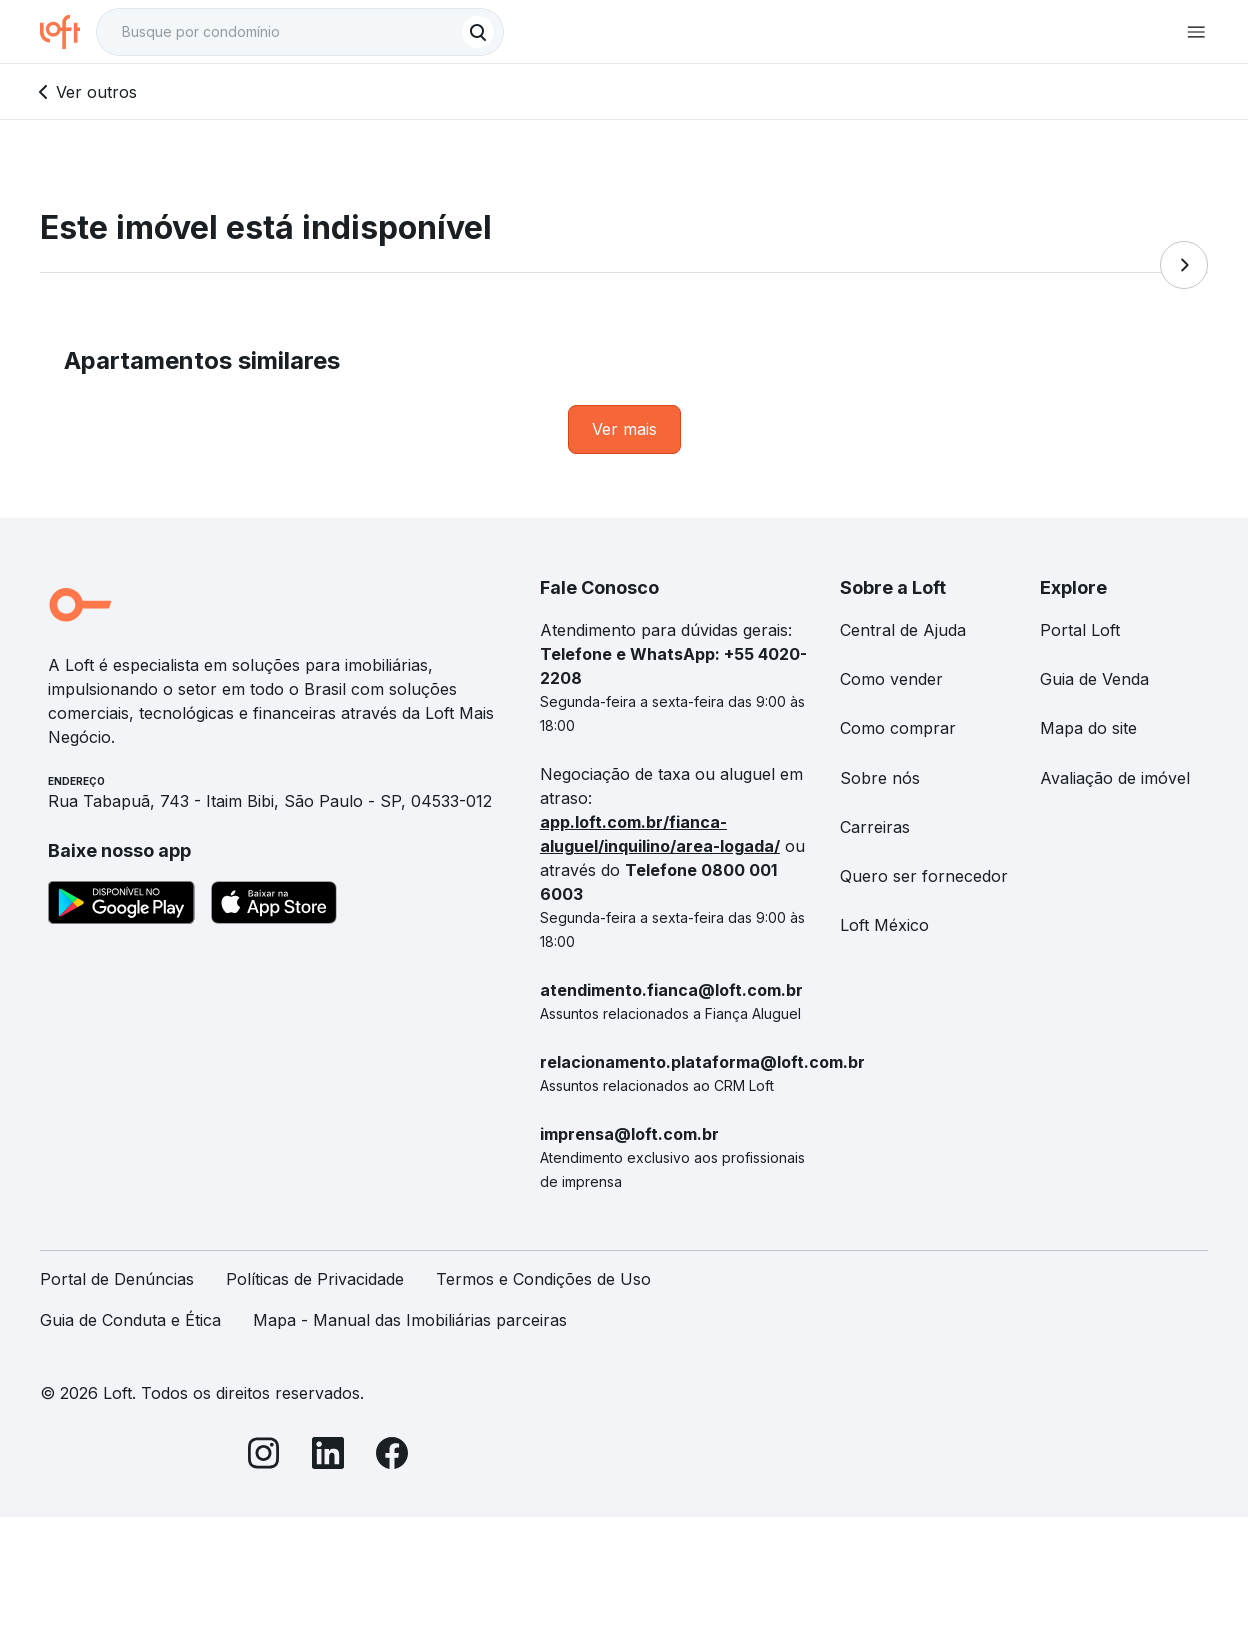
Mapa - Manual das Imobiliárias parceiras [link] (410, 1320)
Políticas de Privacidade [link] (315, 1279)
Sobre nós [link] (880, 778)
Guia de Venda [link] (1094, 679)
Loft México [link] (884, 925)
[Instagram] (264, 1456)
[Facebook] (392, 1456)
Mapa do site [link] (1088, 728)
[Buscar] (478, 32)
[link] (624, 429)
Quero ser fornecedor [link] (924, 876)
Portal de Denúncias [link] (117, 1279)
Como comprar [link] (898, 728)
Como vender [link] (891, 679)
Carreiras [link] (875, 827)
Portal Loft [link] (1080, 630)
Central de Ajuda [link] (903, 630)
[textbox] (300, 32)
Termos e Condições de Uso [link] (543, 1279)
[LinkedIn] (328, 1456)
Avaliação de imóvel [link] (1115, 778)
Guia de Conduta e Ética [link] (130, 1320)
